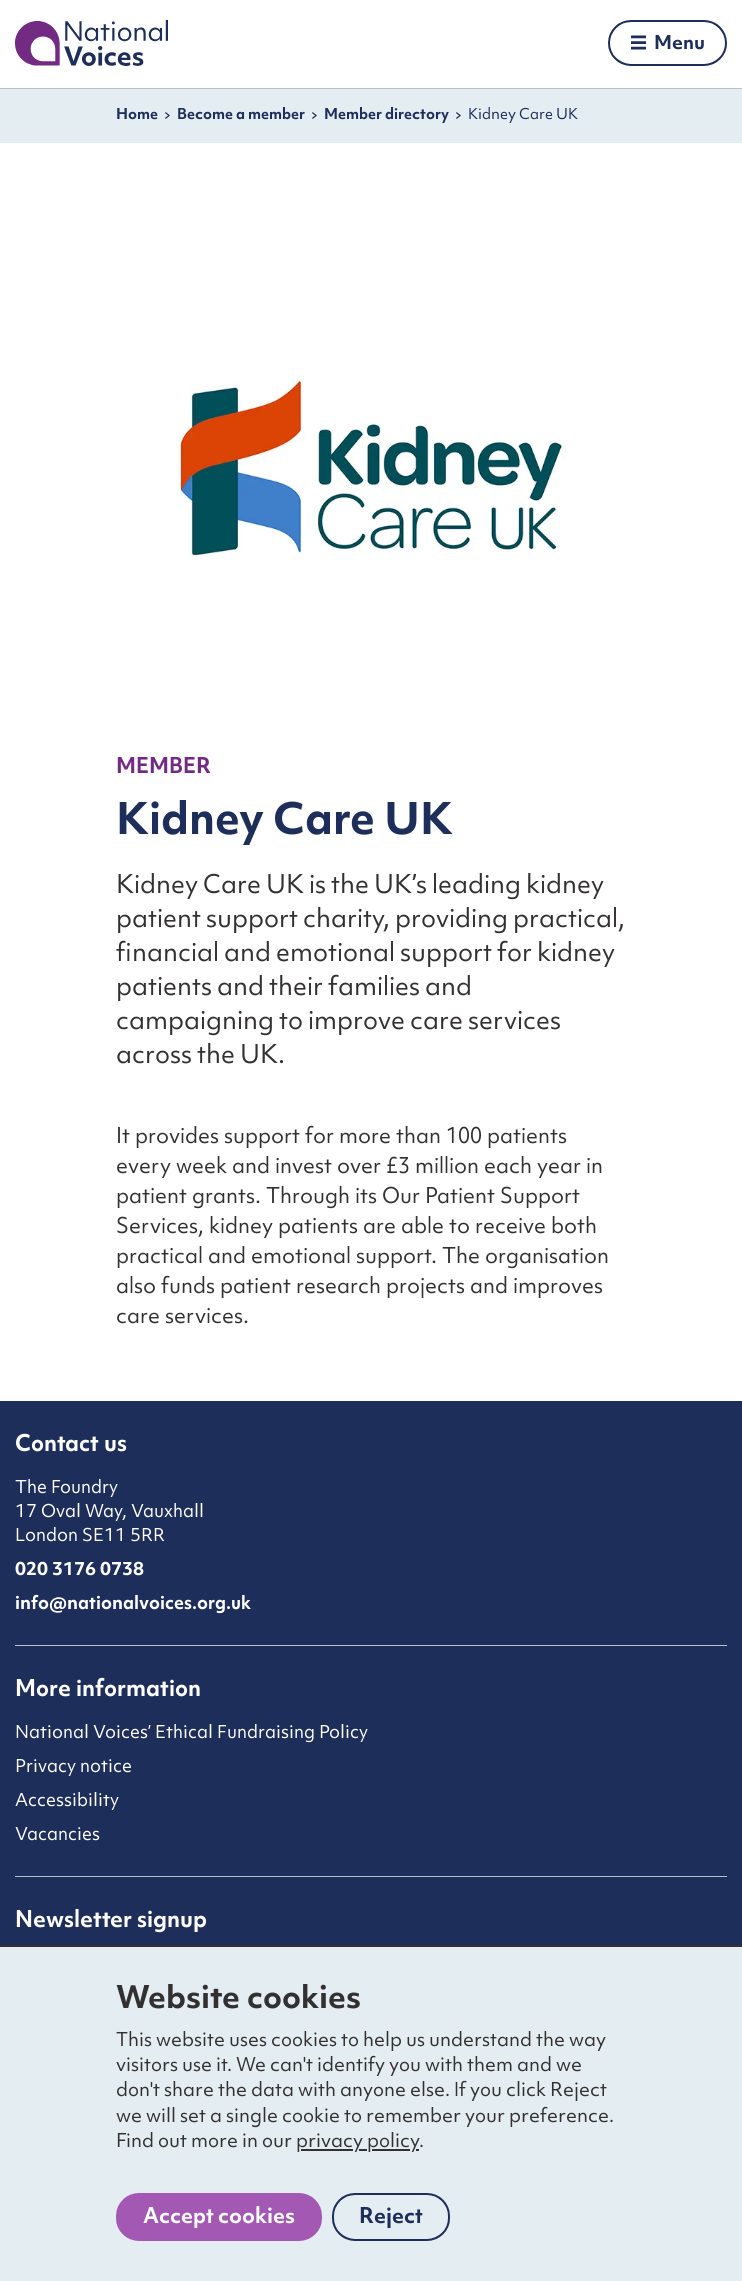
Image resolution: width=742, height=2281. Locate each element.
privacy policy (357, 2140)
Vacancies (57, 1833)
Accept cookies (219, 2215)
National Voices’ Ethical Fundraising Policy (191, 1731)
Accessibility (67, 1799)
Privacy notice (73, 1765)
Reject (404, 2221)
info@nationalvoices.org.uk (133, 1602)
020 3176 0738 (79, 1568)
